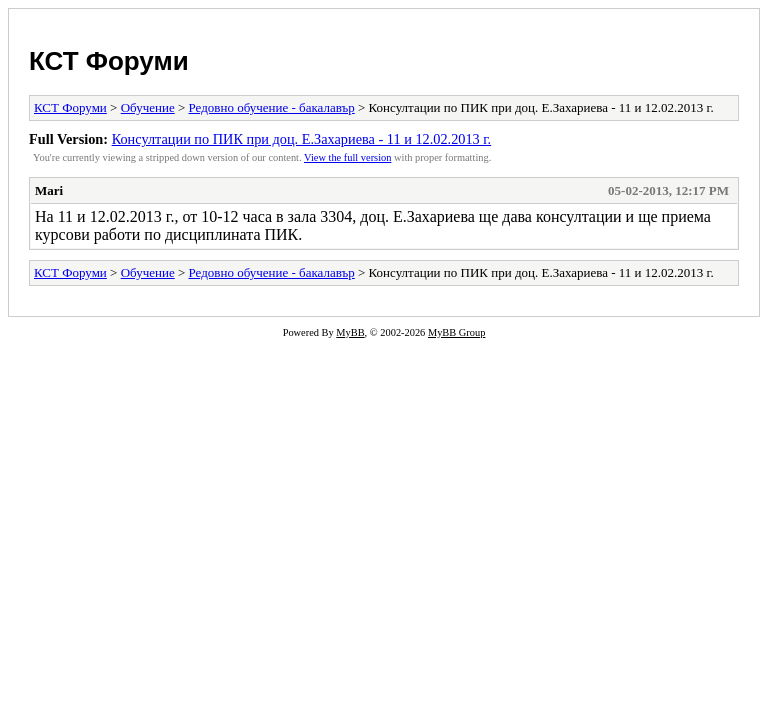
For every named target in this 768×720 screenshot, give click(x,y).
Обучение (148, 107)
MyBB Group (456, 332)
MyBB (350, 332)
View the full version (347, 157)
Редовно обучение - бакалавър (272, 107)
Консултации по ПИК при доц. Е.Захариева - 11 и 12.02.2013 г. (302, 139)
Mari (49, 190)
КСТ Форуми (109, 61)
